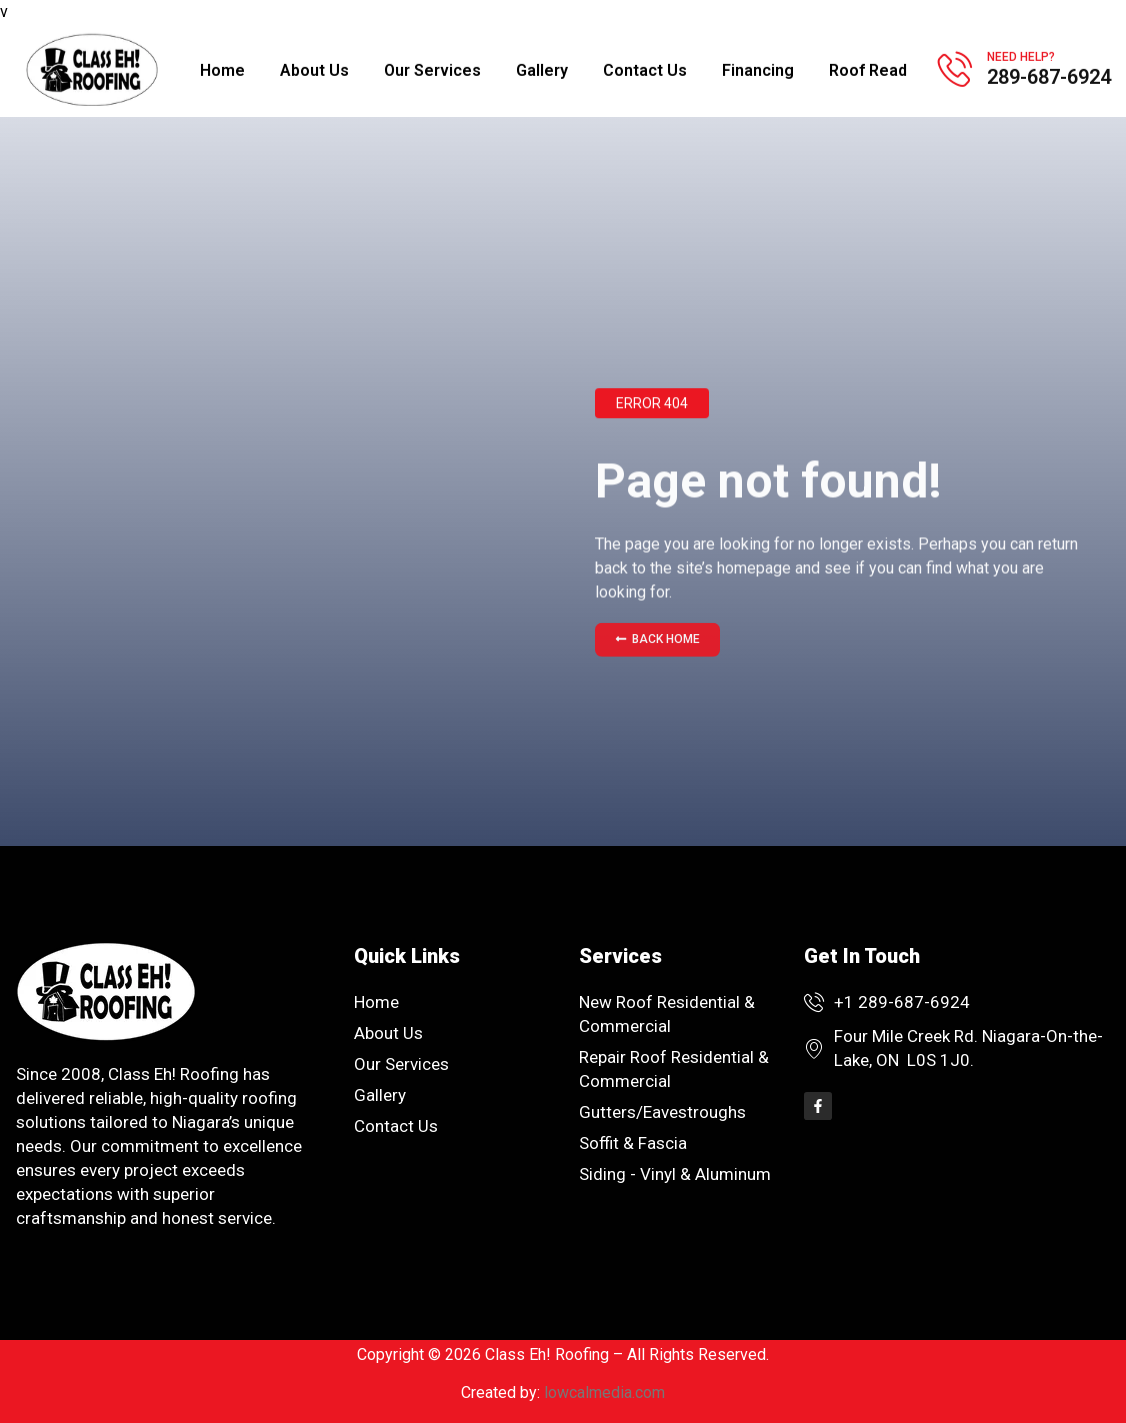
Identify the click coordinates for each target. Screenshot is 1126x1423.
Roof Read (868, 67)
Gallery (542, 67)
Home (222, 67)
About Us (314, 67)
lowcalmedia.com (604, 1392)
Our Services (432, 67)
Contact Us (645, 67)
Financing (758, 67)
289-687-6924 (1049, 74)
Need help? (1021, 54)
